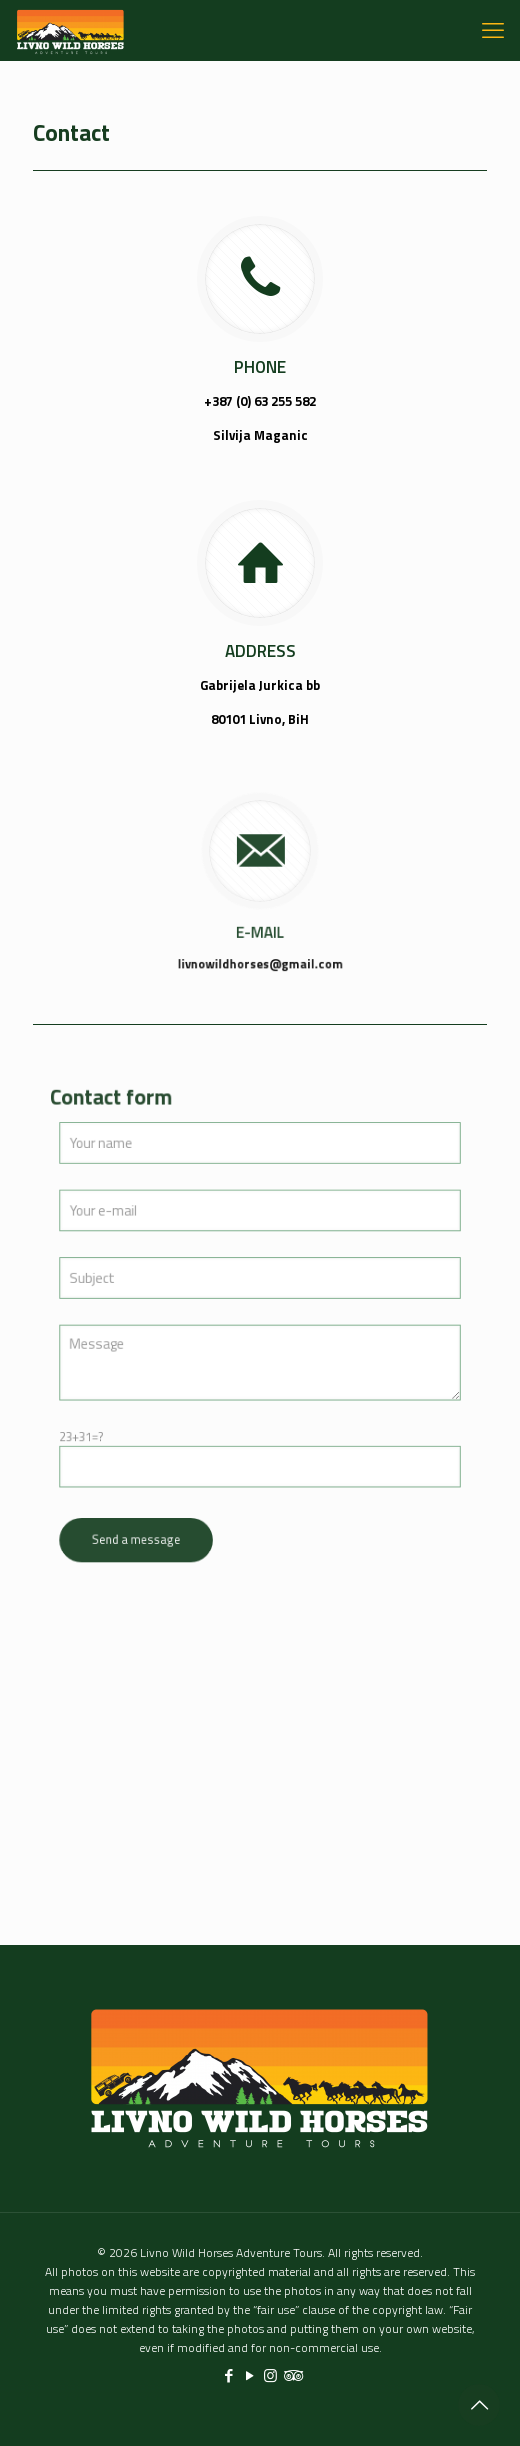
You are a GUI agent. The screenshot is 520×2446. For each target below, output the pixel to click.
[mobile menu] (493, 30)
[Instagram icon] (270, 2375)
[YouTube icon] (249, 2375)
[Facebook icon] (228, 2375)
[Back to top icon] (479, 2405)
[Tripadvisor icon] (291, 2375)
